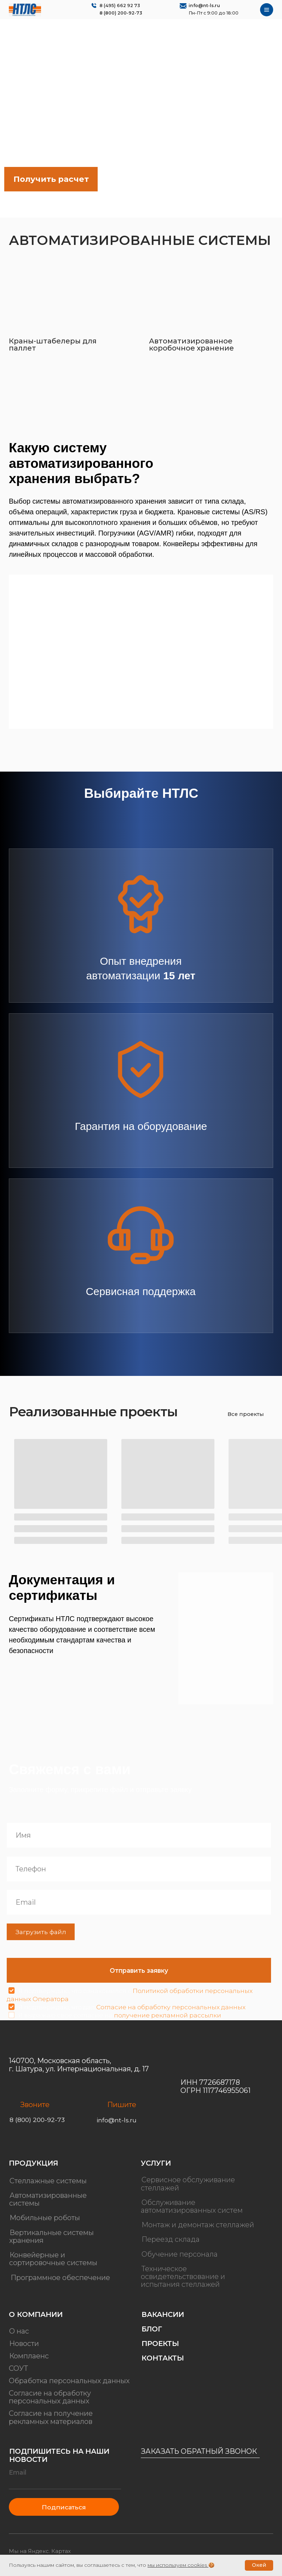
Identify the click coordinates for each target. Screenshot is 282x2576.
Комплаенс (29, 2356)
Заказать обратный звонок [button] (199, 2451)
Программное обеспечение (60, 2277)
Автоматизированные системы (48, 2199)
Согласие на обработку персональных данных (171, 2007)
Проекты (160, 2344)
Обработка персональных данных (69, 2380)
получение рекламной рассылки (167, 2015)
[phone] (139, 1869)
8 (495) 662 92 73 (119, 5)
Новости (24, 2344)
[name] (139, 1835)
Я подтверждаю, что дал (132, 2007)
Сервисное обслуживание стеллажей (188, 2184)
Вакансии (163, 2314)
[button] (51, 179)
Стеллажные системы (48, 2181)
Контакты (163, 2358)
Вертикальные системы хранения (51, 2236)
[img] (25, 9)
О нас (19, 2331)
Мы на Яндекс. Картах (40, 2551)
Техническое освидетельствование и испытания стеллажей (183, 2276)
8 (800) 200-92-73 (120, 13)
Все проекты (246, 1414)
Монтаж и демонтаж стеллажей (198, 2225)
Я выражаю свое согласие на (119, 2015)
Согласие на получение (51, 2413)
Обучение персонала (180, 2254)
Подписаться (64, 2507)
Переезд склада (171, 2239)
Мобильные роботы (45, 2218)
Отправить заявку (139, 1970)
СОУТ (18, 2368)
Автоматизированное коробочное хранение (191, 344)
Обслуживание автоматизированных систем (192, 2206)
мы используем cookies (177, 2565)
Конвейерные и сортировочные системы (53, 2259)
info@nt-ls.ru (204, 5)
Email (18, 2472)
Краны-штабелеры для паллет (53, 344)
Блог (152, 2329)
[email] (139, 1902)
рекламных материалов (50, 2421)
